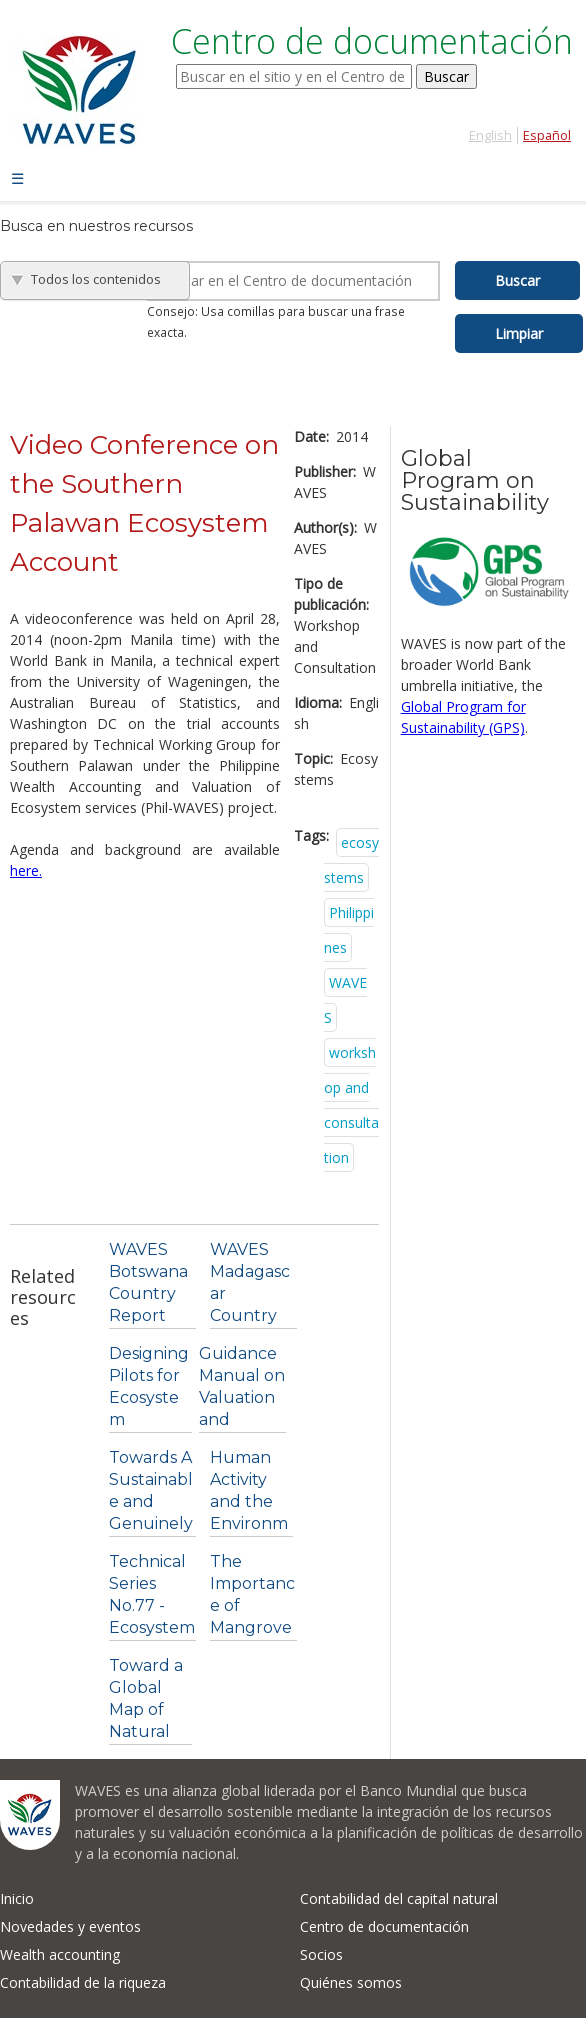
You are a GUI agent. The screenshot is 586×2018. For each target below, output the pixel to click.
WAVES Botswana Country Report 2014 (148, 1293)
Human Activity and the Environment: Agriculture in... (249, 1523)
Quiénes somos (351, 1982)
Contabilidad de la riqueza (83, 1982)
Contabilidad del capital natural (399, 1898)
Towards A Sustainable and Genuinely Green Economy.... (151, 1523)
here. (26, 870)
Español (547, 135)
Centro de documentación (384, 1926)
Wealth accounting (60, 1954)
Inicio (17, 1898)
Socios (321, 1954)
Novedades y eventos (70, 1926)
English (490, 135)
